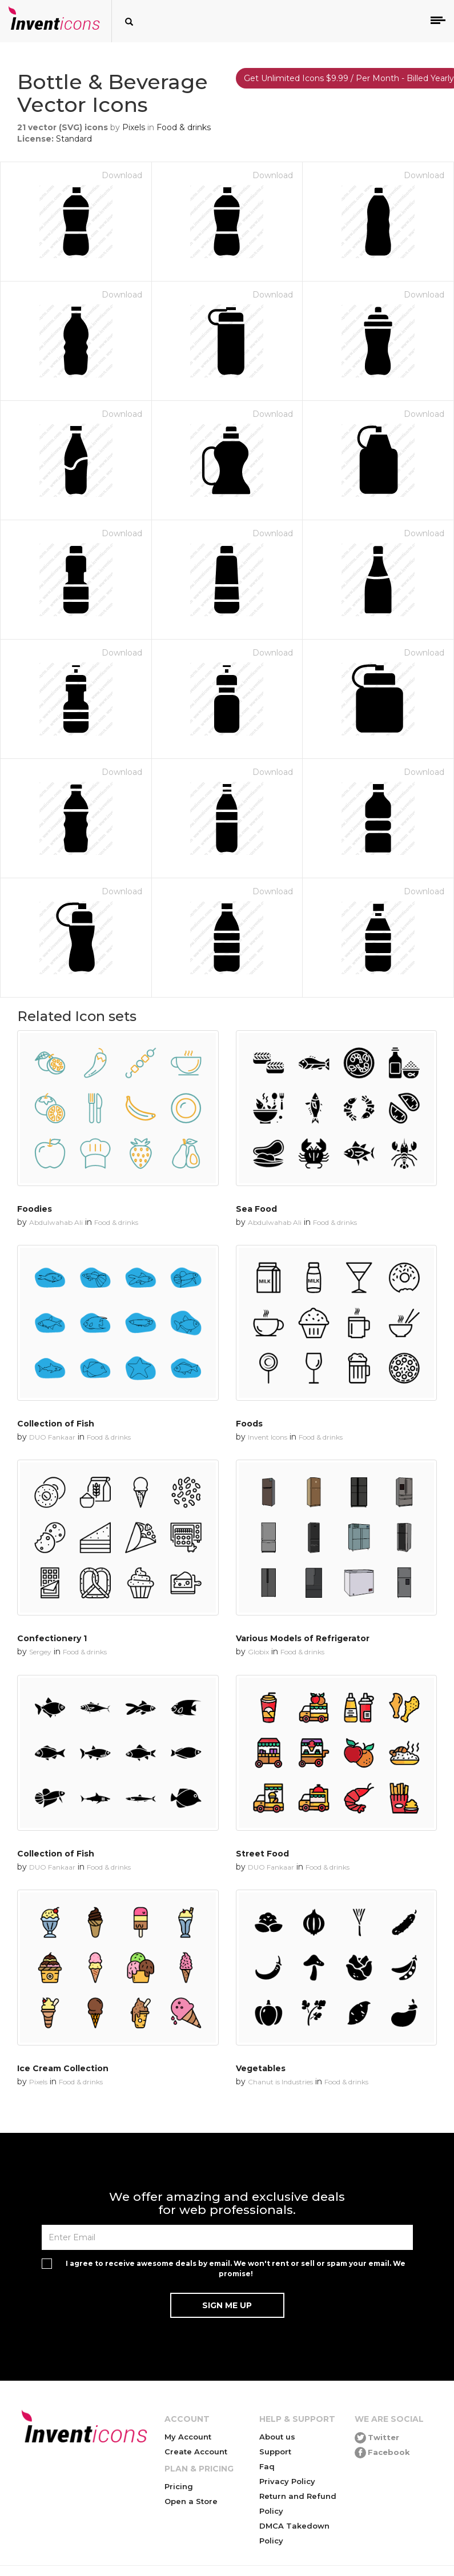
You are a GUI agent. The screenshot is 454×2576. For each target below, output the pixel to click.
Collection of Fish (55, 1423)
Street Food (262, 1853)
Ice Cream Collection (63, 2068)
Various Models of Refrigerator (302, 1638)
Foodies (34, 1209)
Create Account (195, 2451)
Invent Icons (267, 1437)
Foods (249, 1423)
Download (122, 175)
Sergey (40, 1651)
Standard (74, 139)
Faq (267, 2466)
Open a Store (191, 2501)
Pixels (133, 127)
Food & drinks (183, 127)
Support (275, 2451)
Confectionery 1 (52, 1638)
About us (277, 2436)
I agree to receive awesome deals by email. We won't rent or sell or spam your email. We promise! (235, 2268)
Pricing (178, 2486)
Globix (258, 1651)
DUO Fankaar (52, 1437)
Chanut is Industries (280, 2081)
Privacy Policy (287, 2481)
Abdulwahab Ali (56, 1222)
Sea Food (256, 1209)
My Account (187, 2436)
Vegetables (261, 2068)
